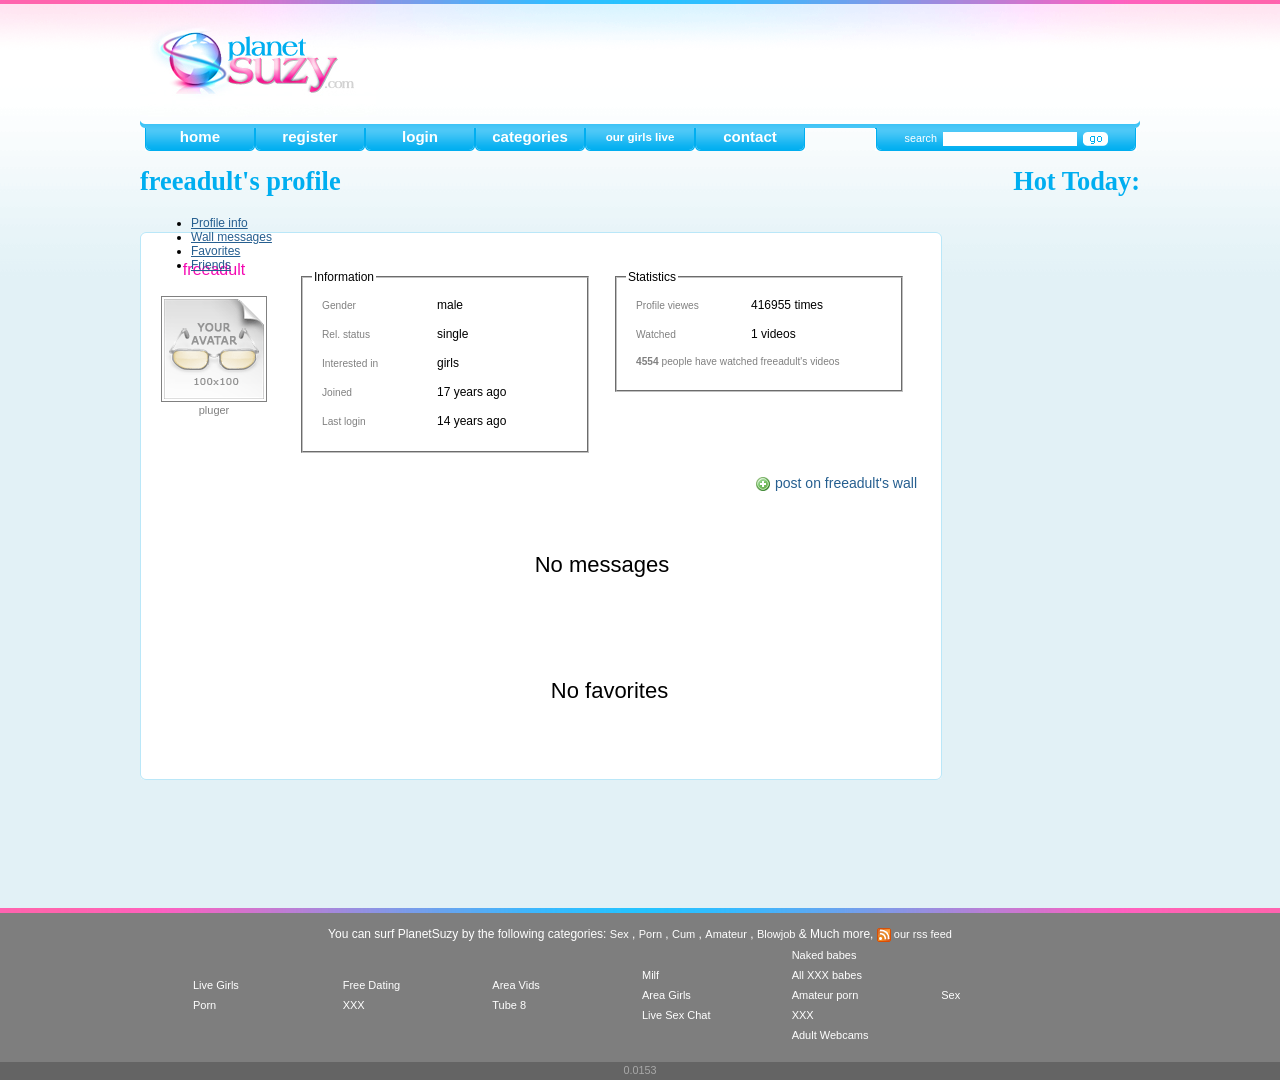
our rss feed (914, 934)
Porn (650, 934)
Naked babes (824, 955)
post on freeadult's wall (836, 483)
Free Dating (371, 985)
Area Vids (516, 985)
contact (750, 136)
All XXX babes (827, 975)
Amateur (726, 934)
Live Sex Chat (676, 1015)
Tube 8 (509, 1005)
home (200, 136)
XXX (354, 1005)
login (420, 136)
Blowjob (776, 934)
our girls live (640, 137)
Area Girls (666, 995)
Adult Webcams (830, 1035)
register (309, 136)
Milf (650, 975)
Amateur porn (825, 995)
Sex (619, 934)
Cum (683, 934)
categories (530, 136)
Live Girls (216, 985)
